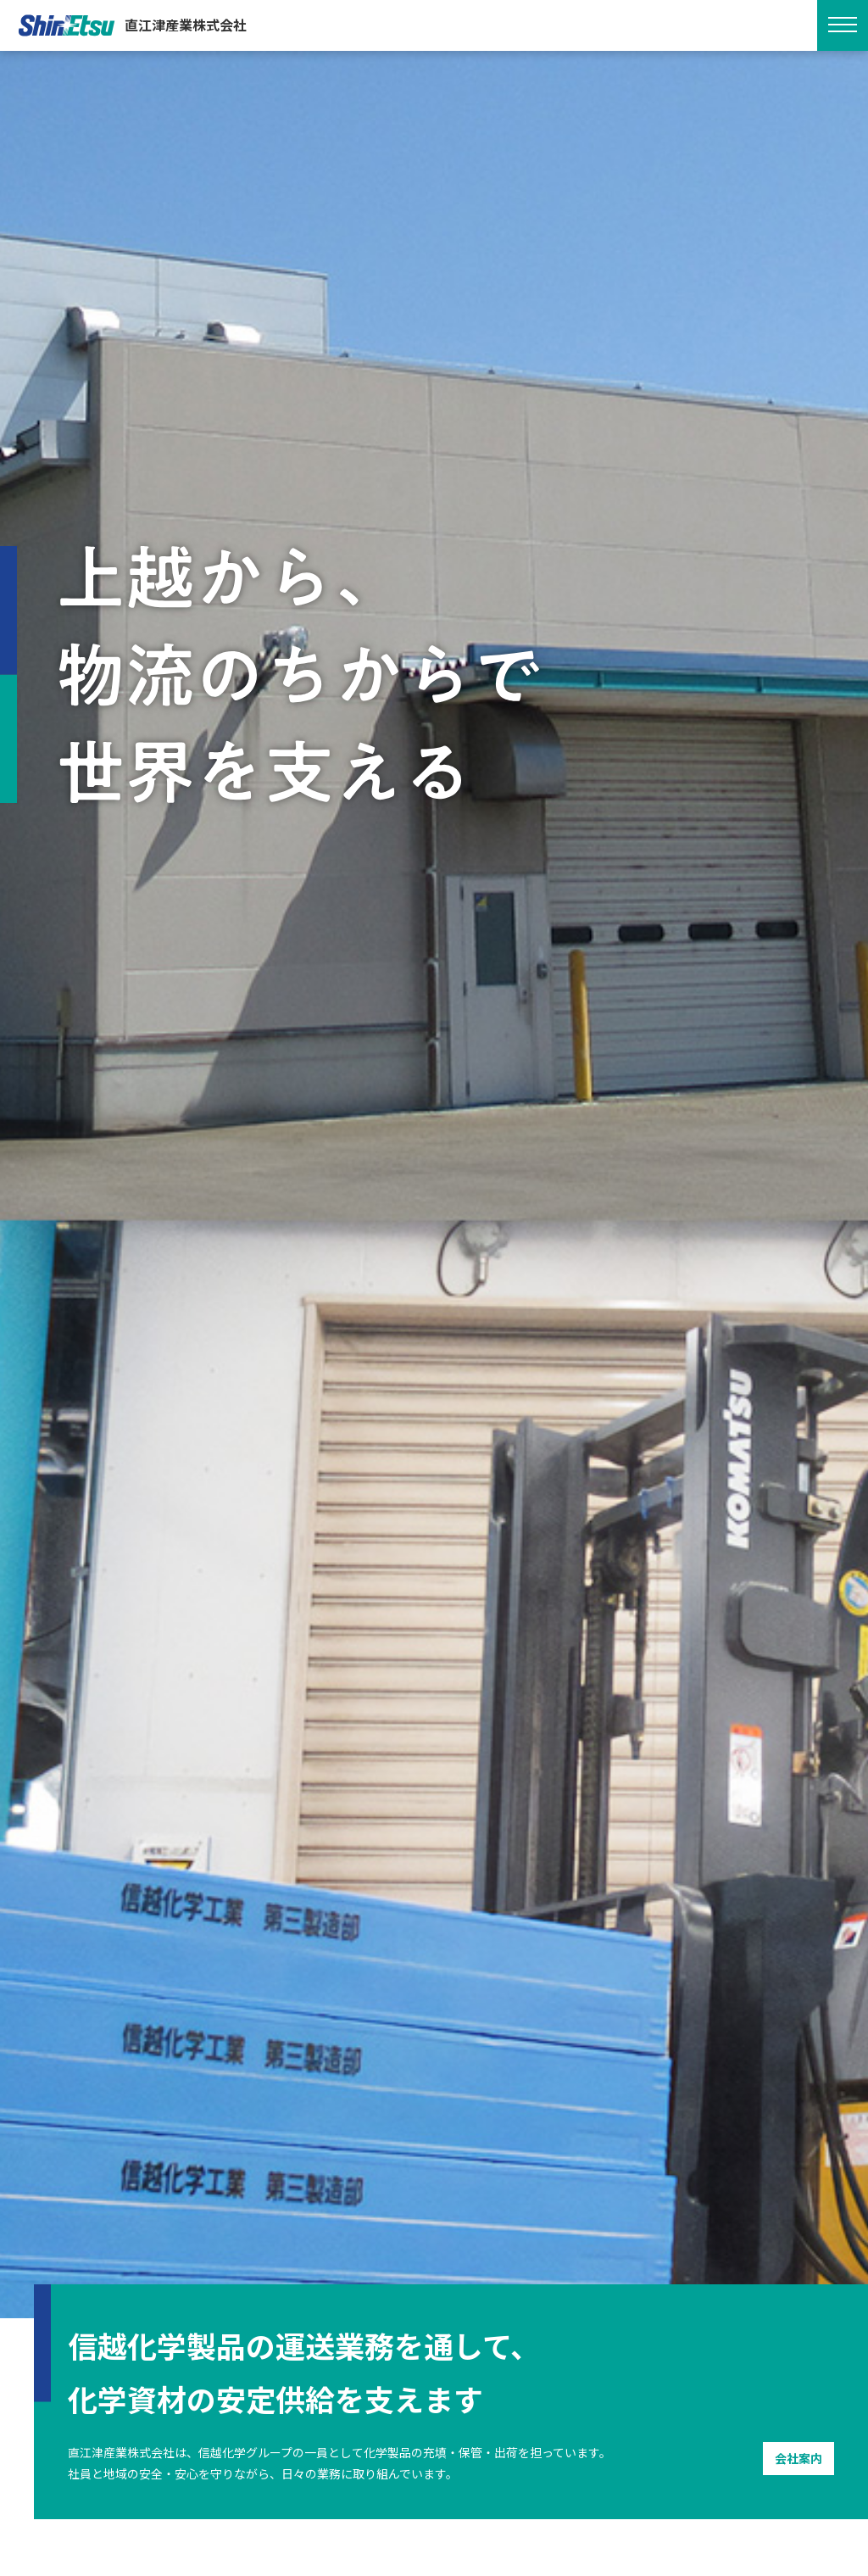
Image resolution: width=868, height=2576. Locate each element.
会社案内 (798, 2458)
